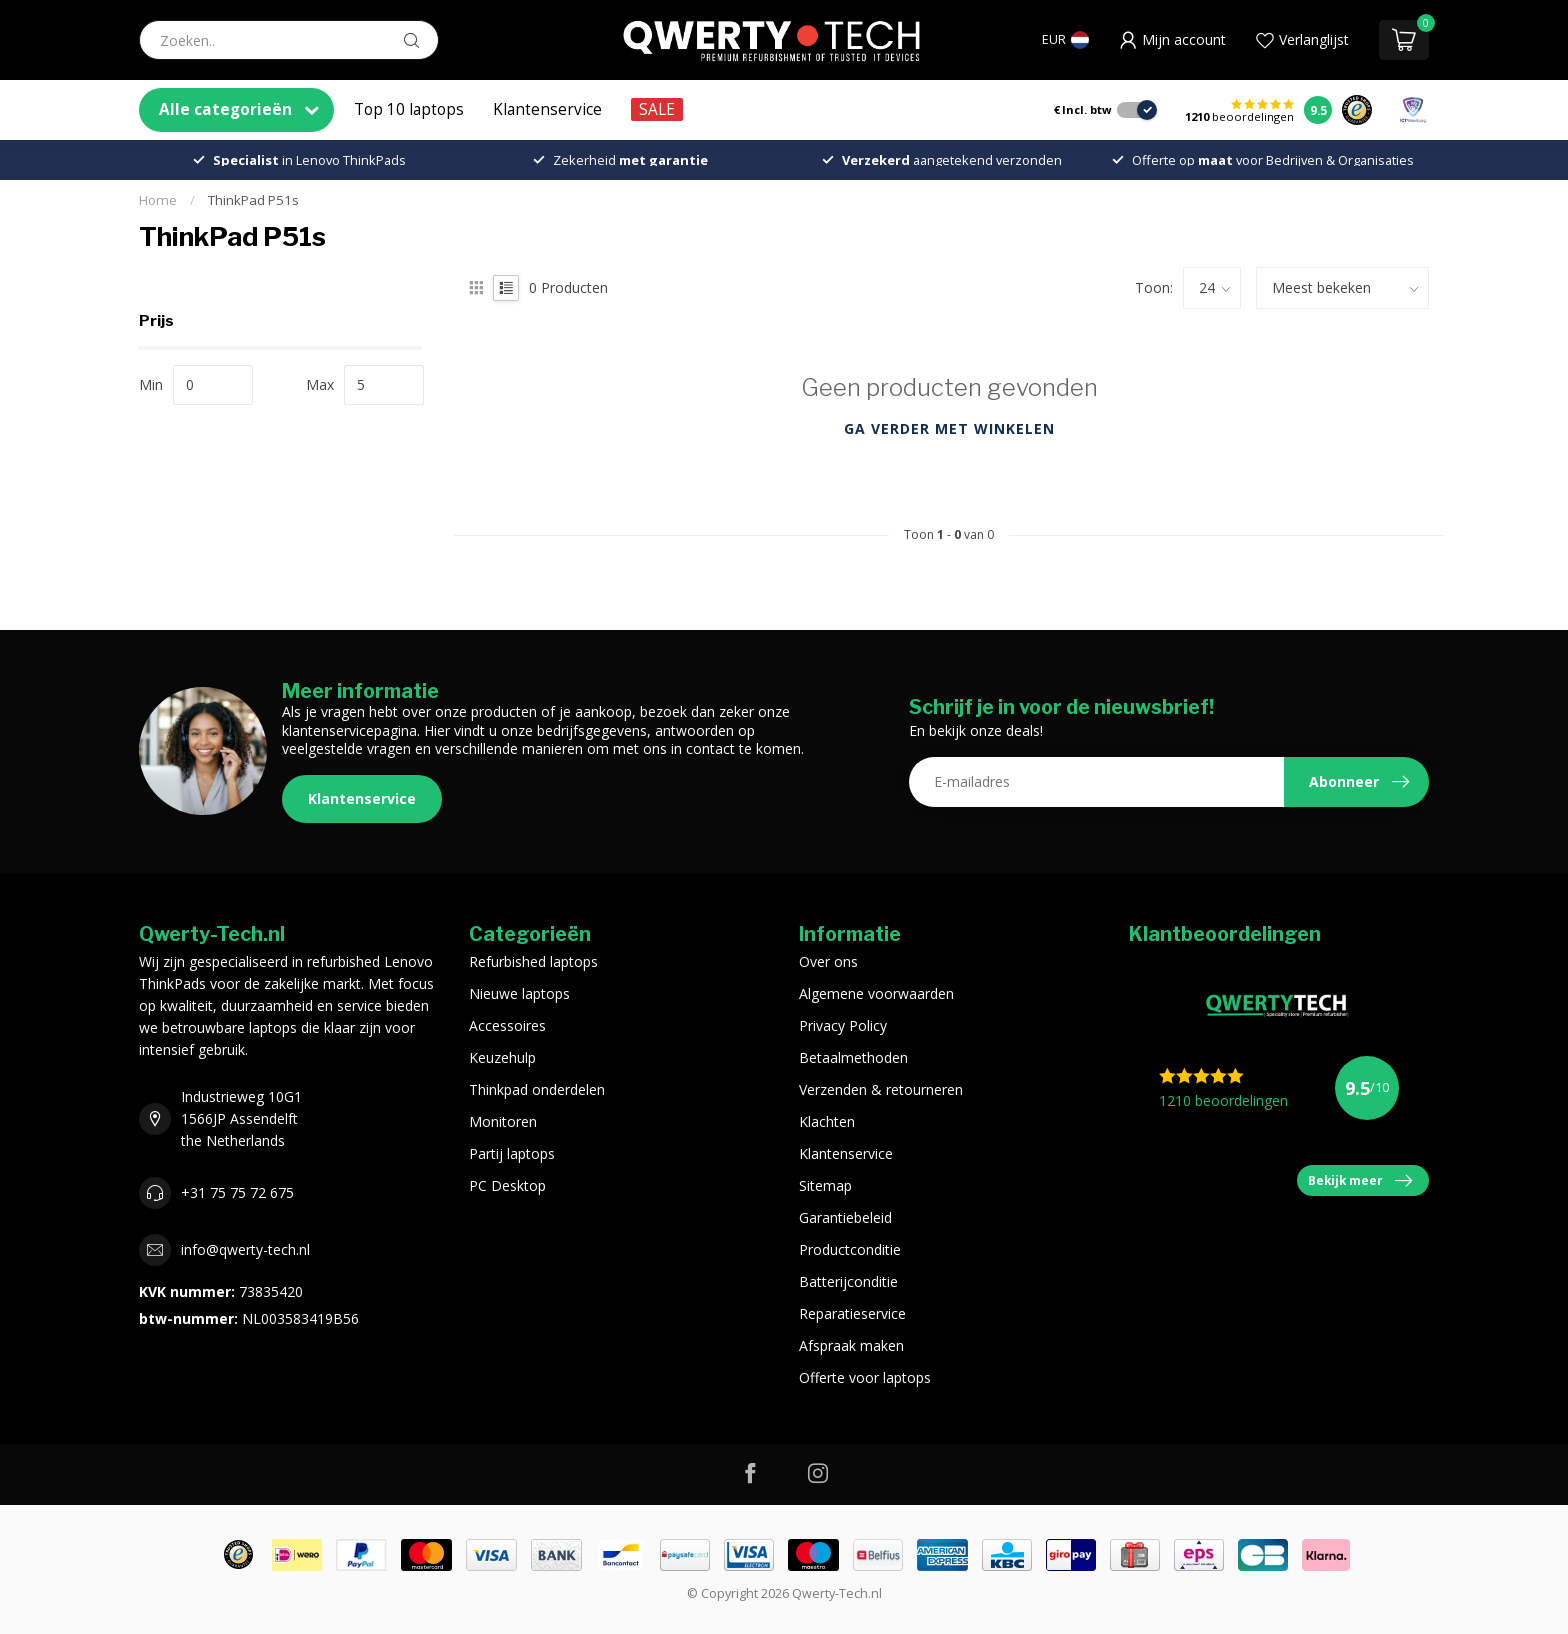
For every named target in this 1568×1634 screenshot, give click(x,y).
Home (158, 200)
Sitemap (825, 1185)
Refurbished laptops (533, 961)
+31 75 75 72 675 (237, 1192)
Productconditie (850, 1249)
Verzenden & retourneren (881, 1089)
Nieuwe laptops (519, 993)
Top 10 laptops (409, 109)
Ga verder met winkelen (949, 428)
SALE (657, 109)
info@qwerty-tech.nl (245, 1249)
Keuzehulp (502, 1057)
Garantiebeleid (845, 1217)
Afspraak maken (851, 1345)
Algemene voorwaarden (876, 993)
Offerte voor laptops (865, 1377)
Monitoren (503, 1121)
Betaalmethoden (853, 1057)
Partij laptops (512, 1153)
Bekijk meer (1360, 1181)
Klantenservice (547, 109)
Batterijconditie (848, 1281)
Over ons (828, 961)
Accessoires (507, 1025)
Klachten (827, 1121)
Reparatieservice (852, 1313)
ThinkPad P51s (253, 200)
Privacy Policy (843, 1025)
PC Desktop (507, 1185)
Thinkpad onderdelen (537, 1089)
